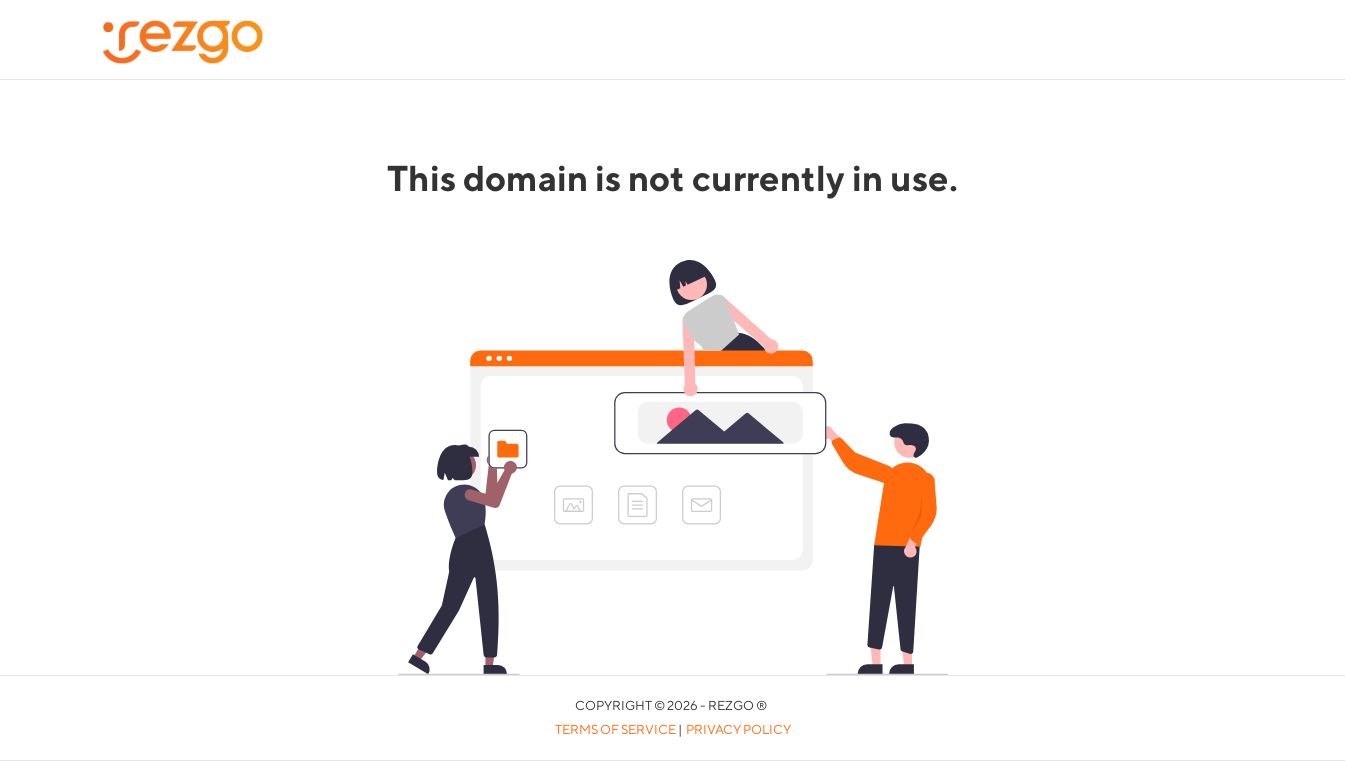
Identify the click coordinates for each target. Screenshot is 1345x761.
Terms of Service (615, 729)
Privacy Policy (738, 729)
